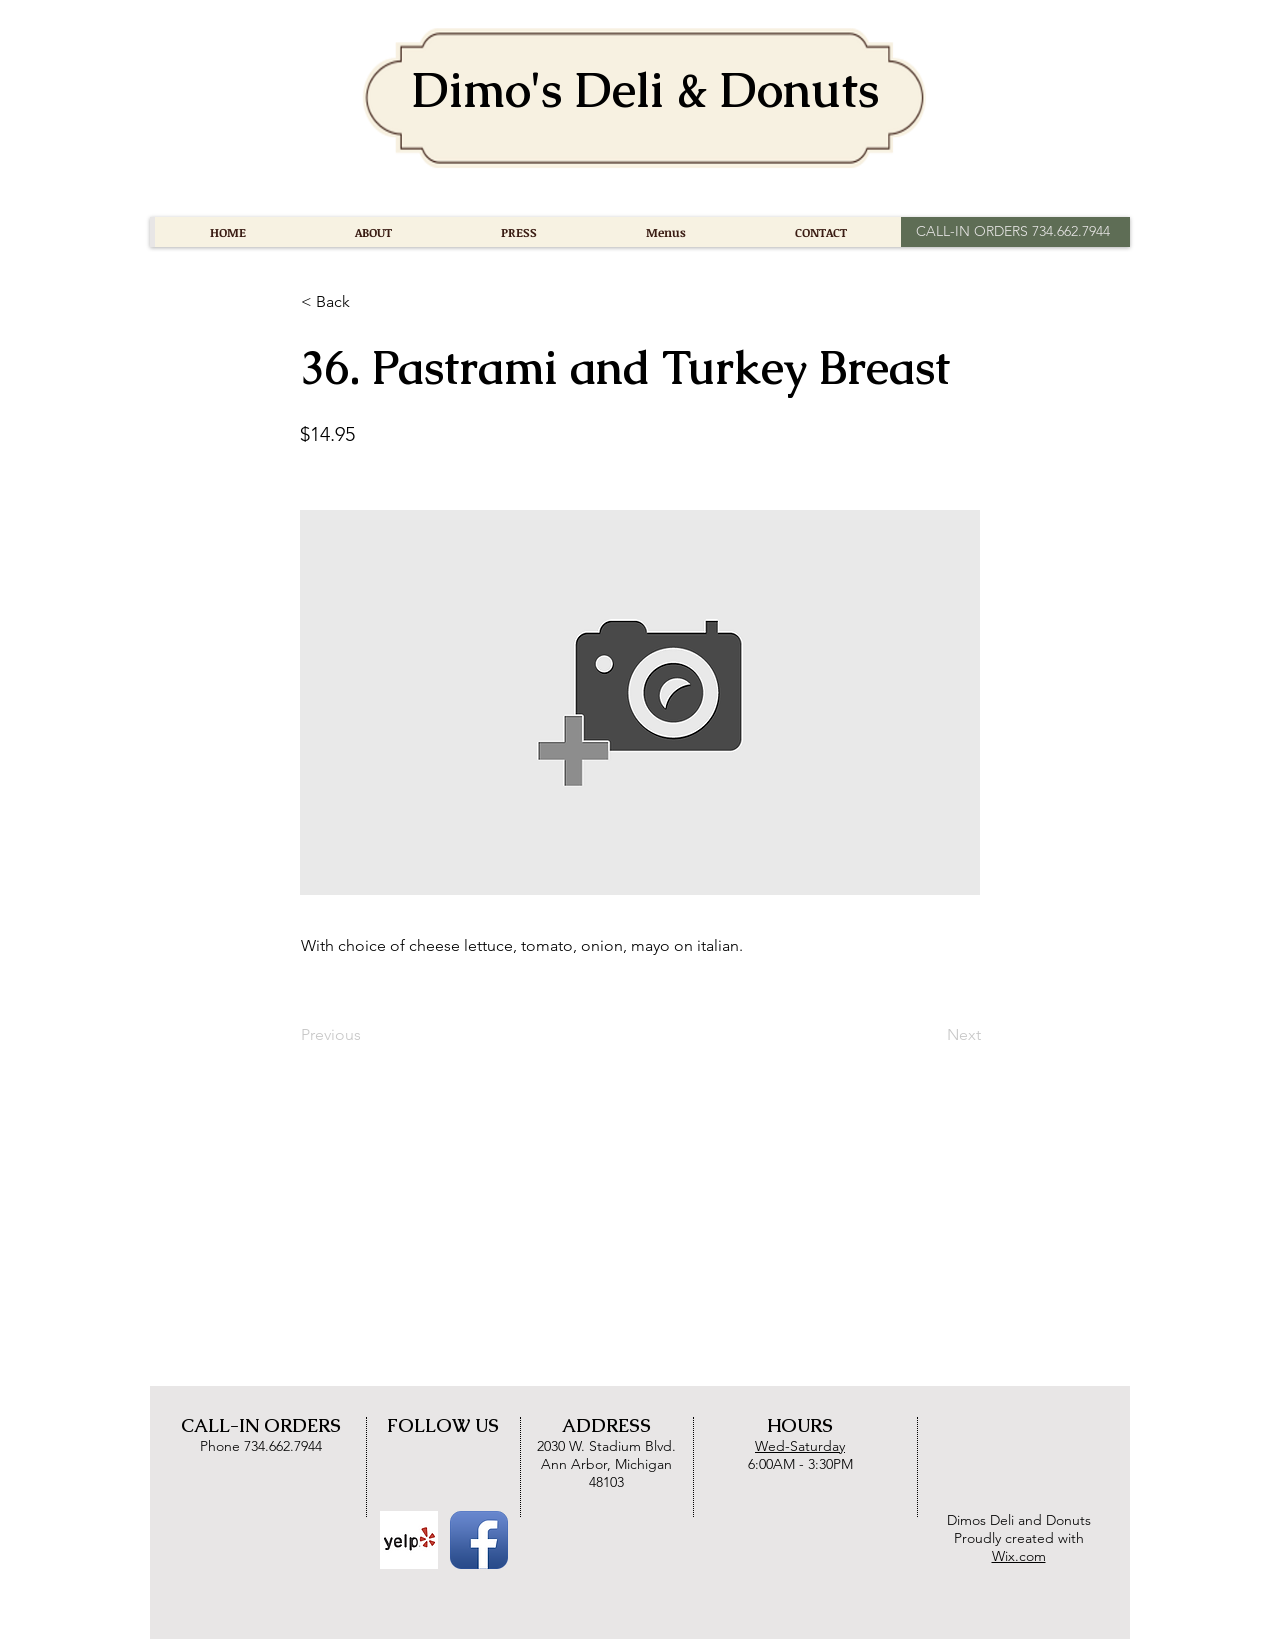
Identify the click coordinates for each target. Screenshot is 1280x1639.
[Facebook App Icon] (479, 1540)
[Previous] (367, 1035)
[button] (367, 302)
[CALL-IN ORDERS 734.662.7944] (1012, 232)
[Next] (931, 1035)
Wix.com (1019, 1556)
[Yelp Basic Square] (409, 1540)
